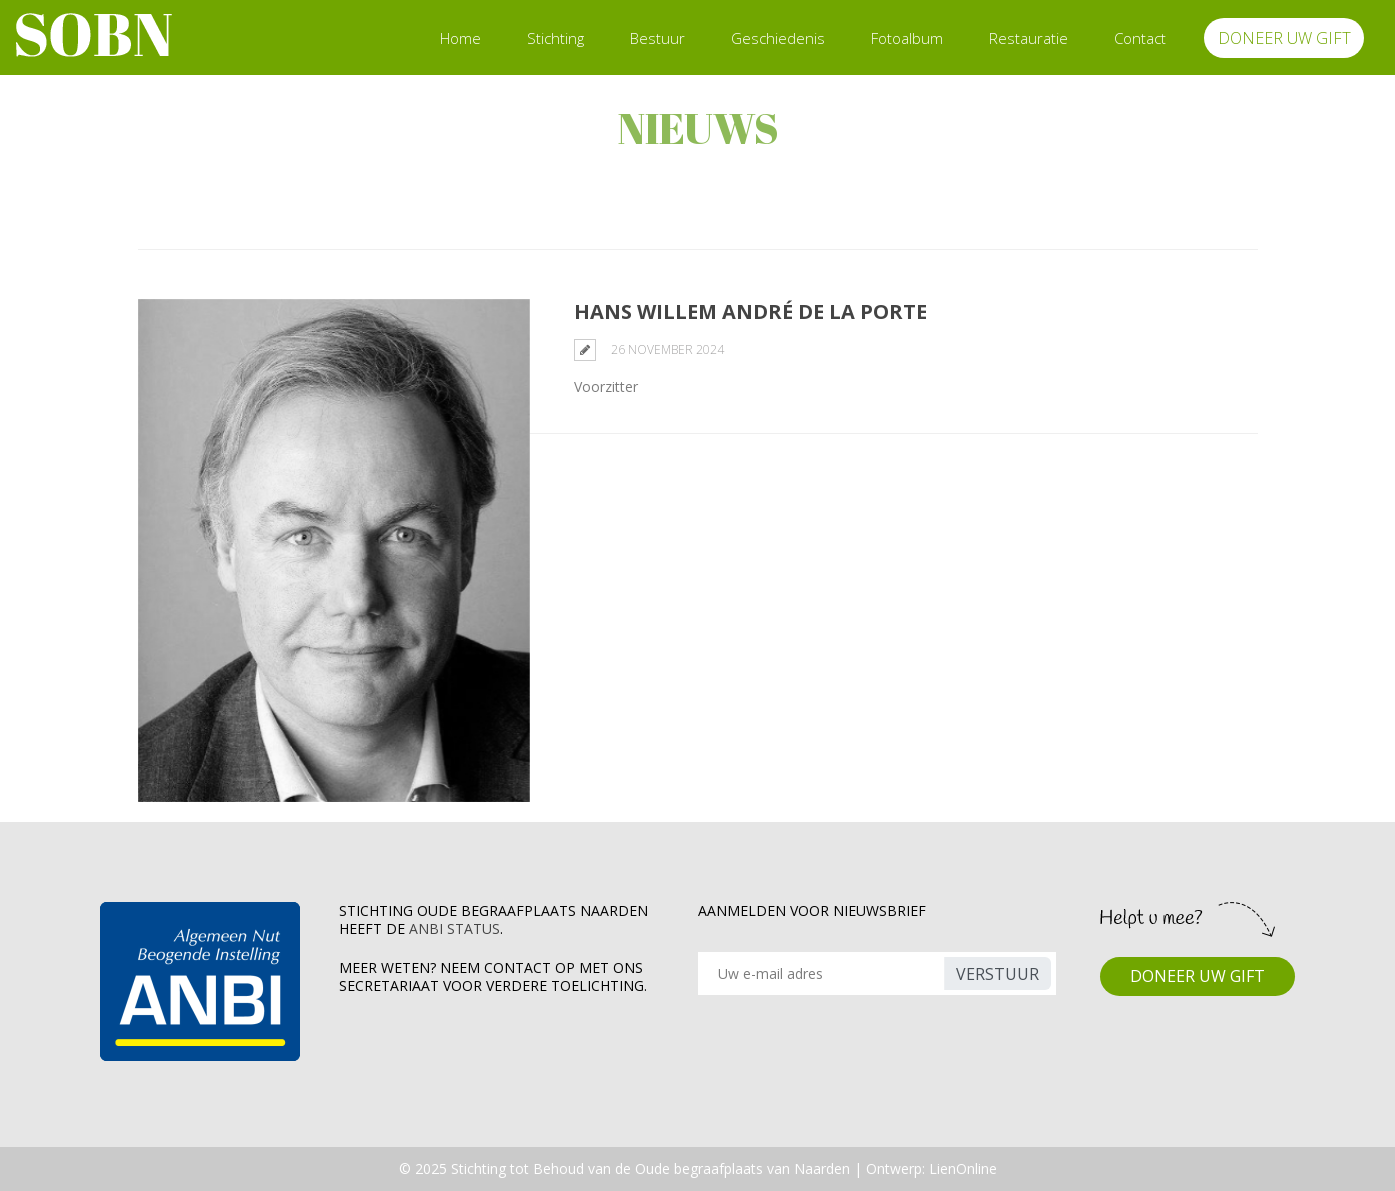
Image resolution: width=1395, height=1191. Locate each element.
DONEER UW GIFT (1284, 38)
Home (460, 38)
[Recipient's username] (824, 973)
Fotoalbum (907, 38)
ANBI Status (454, 928)
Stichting (555, 38)
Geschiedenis (778, 38)
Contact (1140, 38)
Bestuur (657, 38)
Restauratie (1028, 38)
